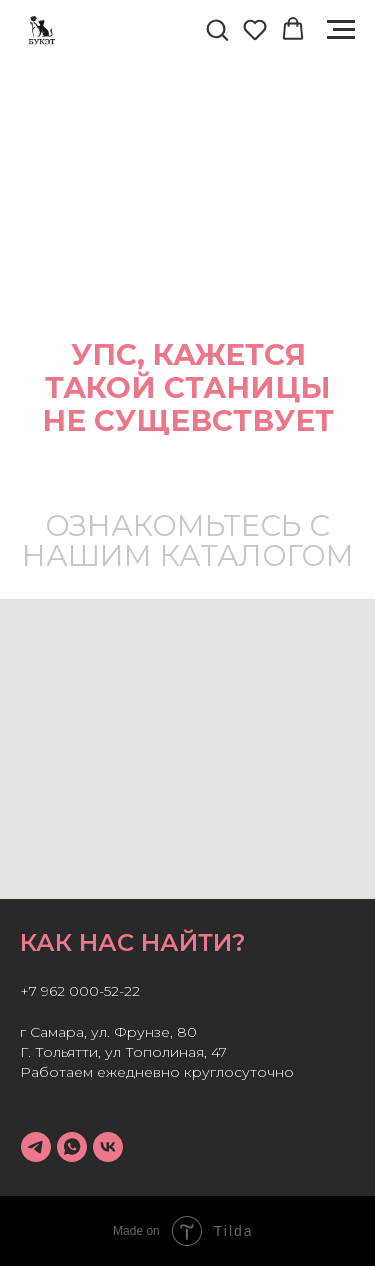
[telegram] (36, 1147)
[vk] (108, 1147)
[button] (217, 29)
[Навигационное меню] (341, 30)
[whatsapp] (72, 1147)
